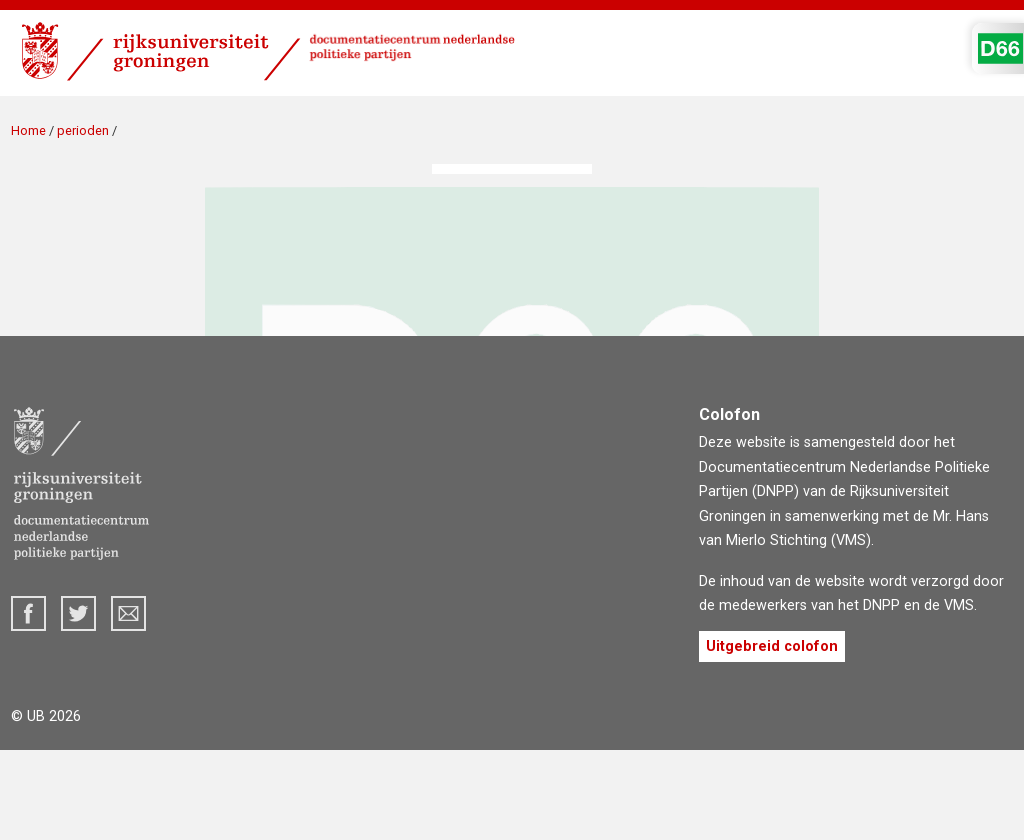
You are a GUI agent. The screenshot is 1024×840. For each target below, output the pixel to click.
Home (28, 130)
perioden (83, 130)
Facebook (28, 613)
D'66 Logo (1000, 48)
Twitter (78, 613)
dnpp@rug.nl (128, 613)
